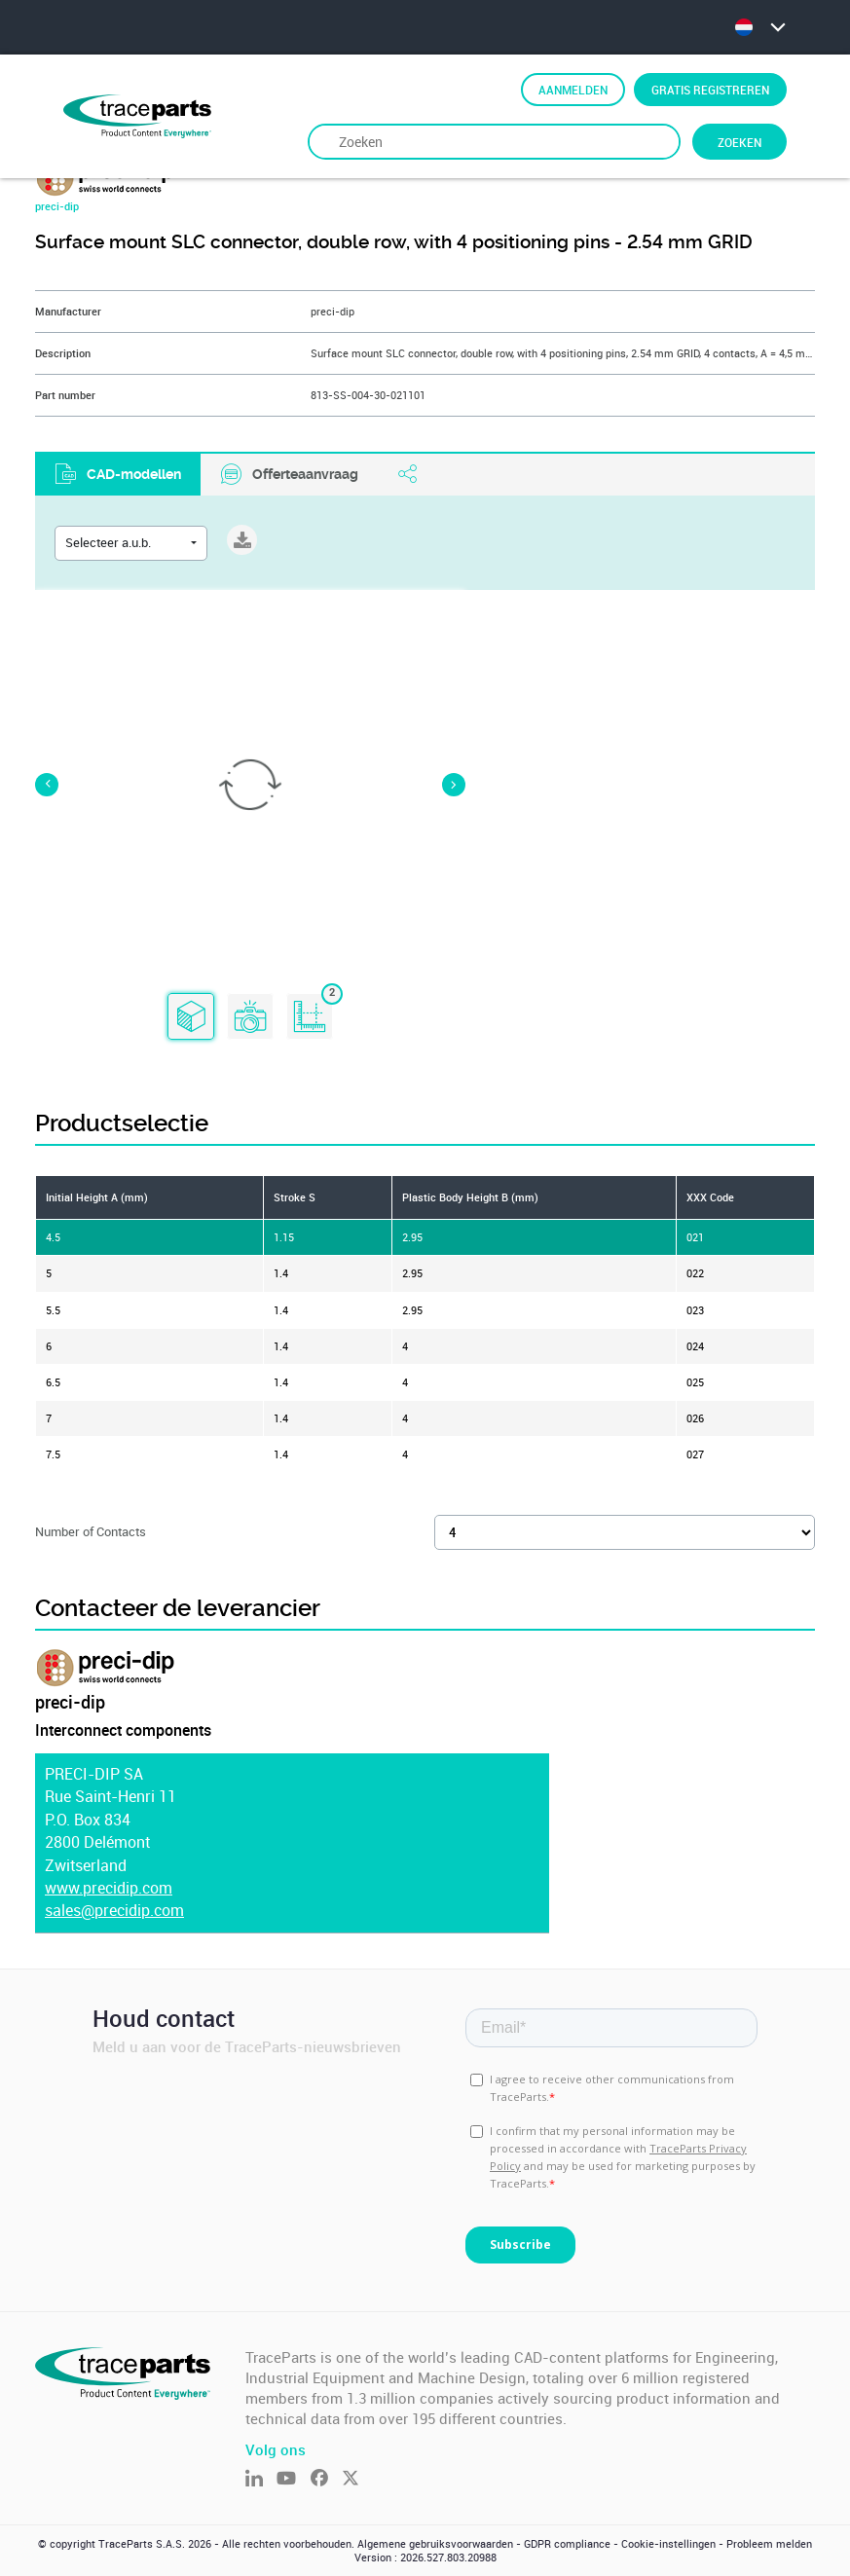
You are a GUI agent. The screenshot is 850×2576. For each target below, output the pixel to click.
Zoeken (739, 142)
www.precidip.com (108, 1888)
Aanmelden (573, 89)
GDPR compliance (567, 2544)
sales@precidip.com (114, 1910)
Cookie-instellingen (668, 2544)
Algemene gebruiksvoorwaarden (435, 2544)
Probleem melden (769, 2544)
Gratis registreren (710, 89)
